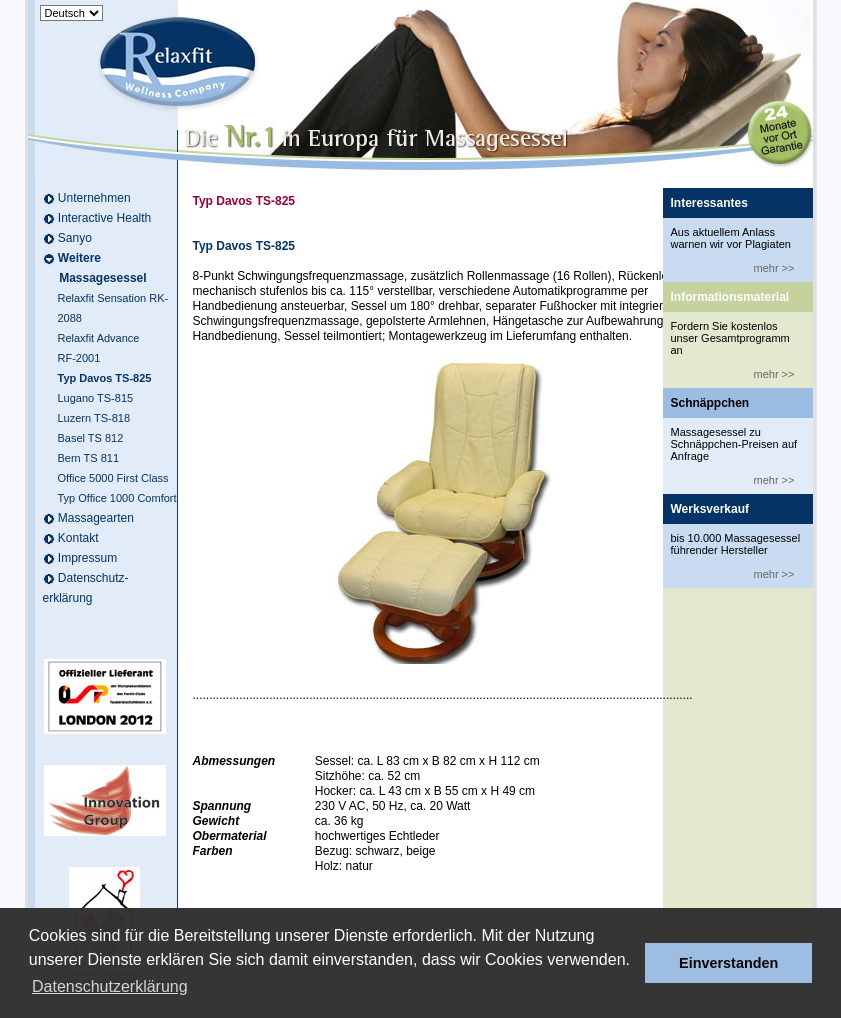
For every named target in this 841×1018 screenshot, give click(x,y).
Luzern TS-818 (94, 418)
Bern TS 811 (89, 458)
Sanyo (75, 238)
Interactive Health (104, 218)
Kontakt (78, 538)
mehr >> (774, 268)
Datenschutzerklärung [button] (110, 986)
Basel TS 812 (91, 438)
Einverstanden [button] (728, 963)
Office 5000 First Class (113, 478)
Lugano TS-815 (96, 398)
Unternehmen (94, 198)
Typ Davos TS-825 (105, 378)
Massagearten (96, 518)
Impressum (87, 558)
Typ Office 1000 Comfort (117, 498)
